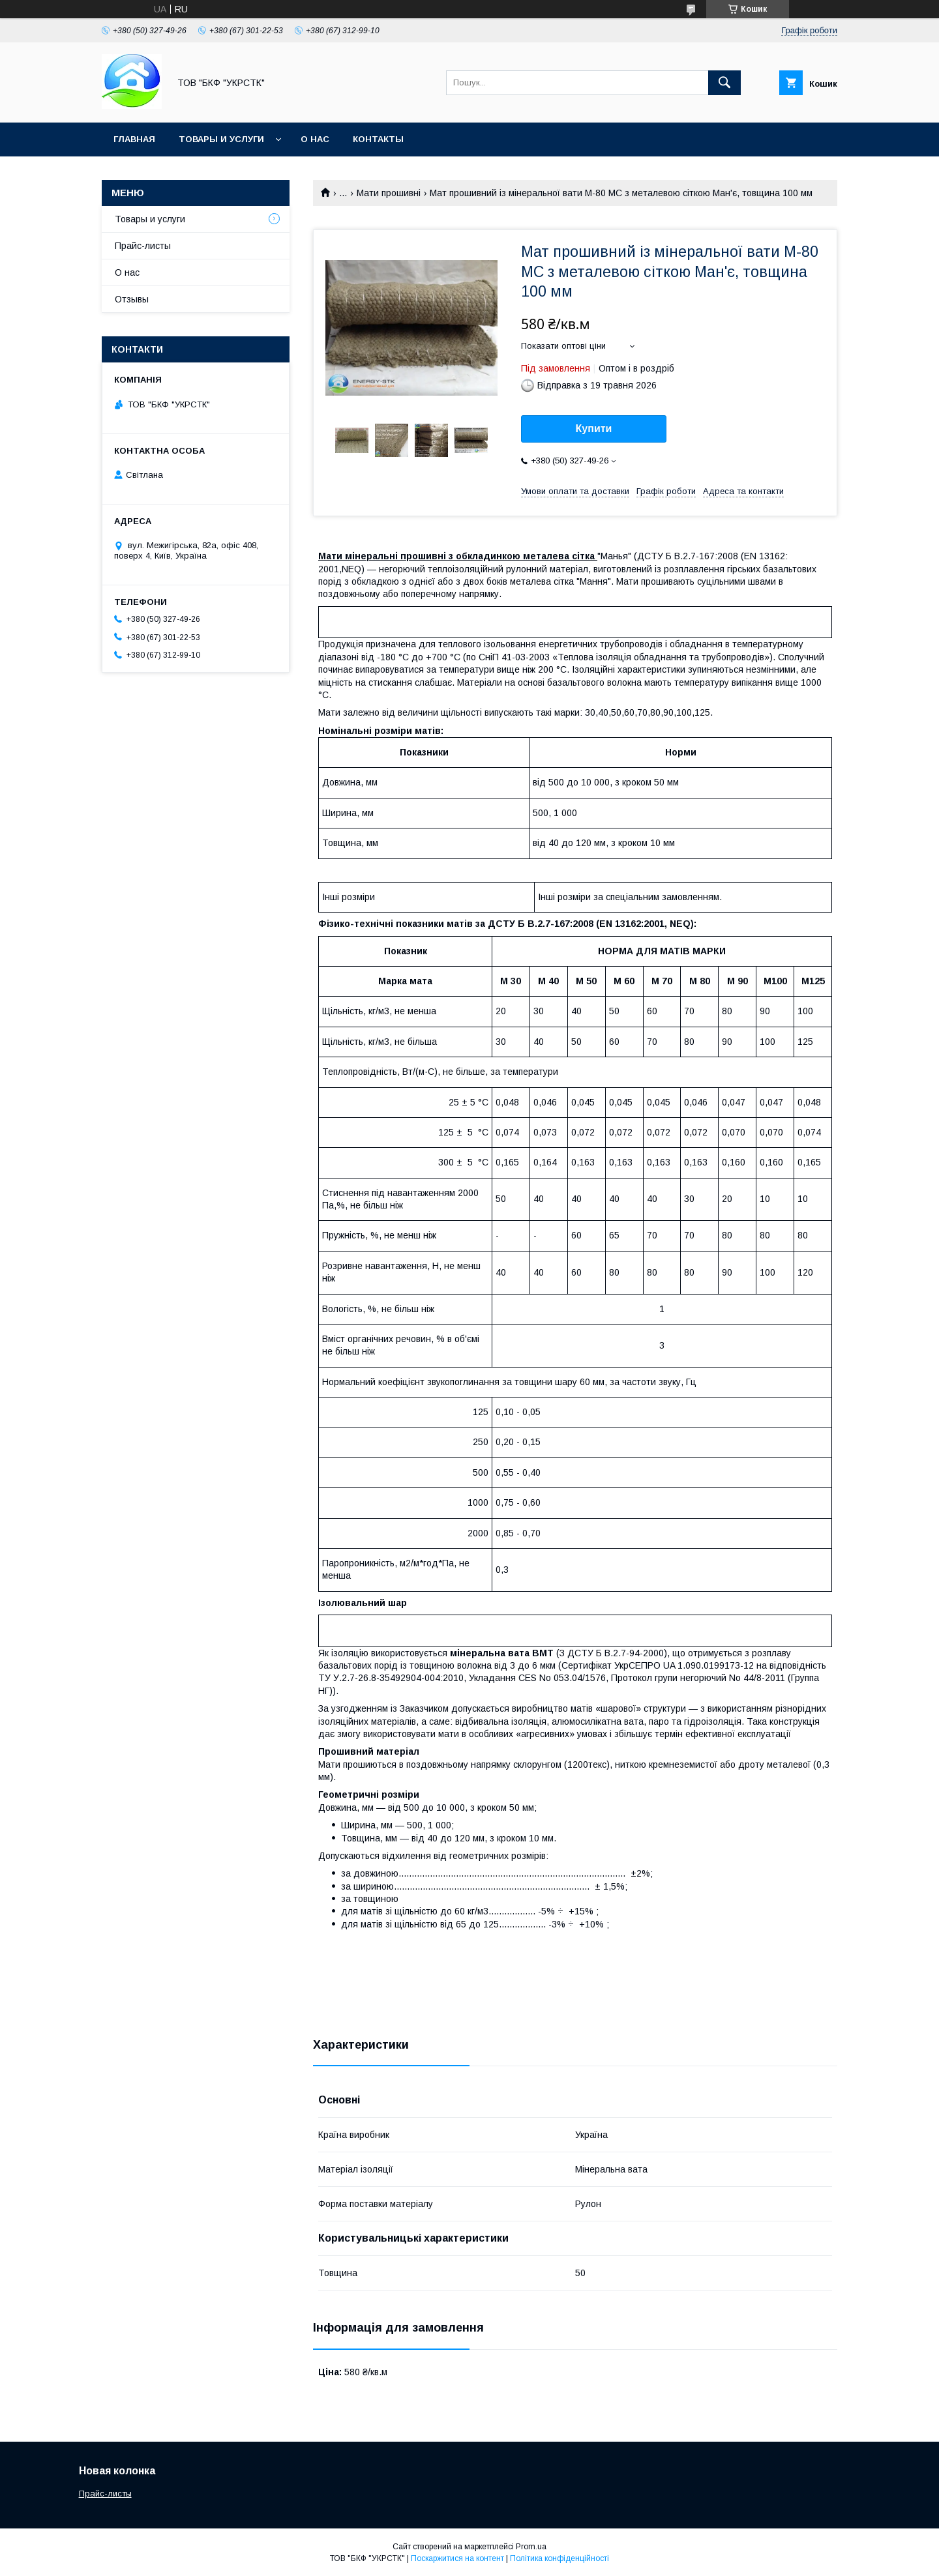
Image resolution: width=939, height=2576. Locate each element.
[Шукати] (724, 82)
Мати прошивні (389, 193)
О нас (315, 139)
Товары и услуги (221, 139)
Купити (594, 428)
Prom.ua (531, 2546)
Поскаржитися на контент (457, 2558)
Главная (134, 139)
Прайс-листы (143, 246)
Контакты (378, 139)
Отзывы (132, 299)
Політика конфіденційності (559, 2558)
